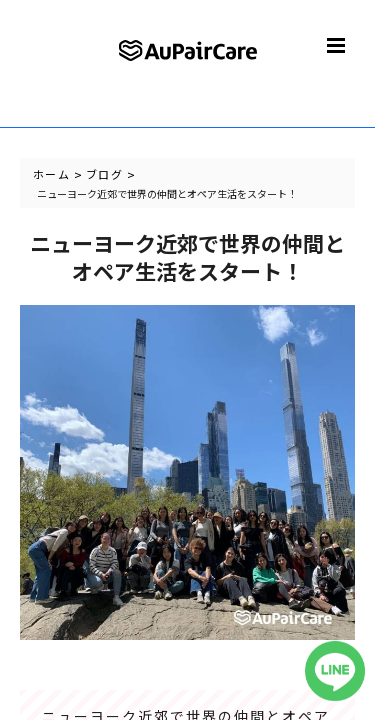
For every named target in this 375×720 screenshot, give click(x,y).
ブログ (104, 174)
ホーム (51, 174)
